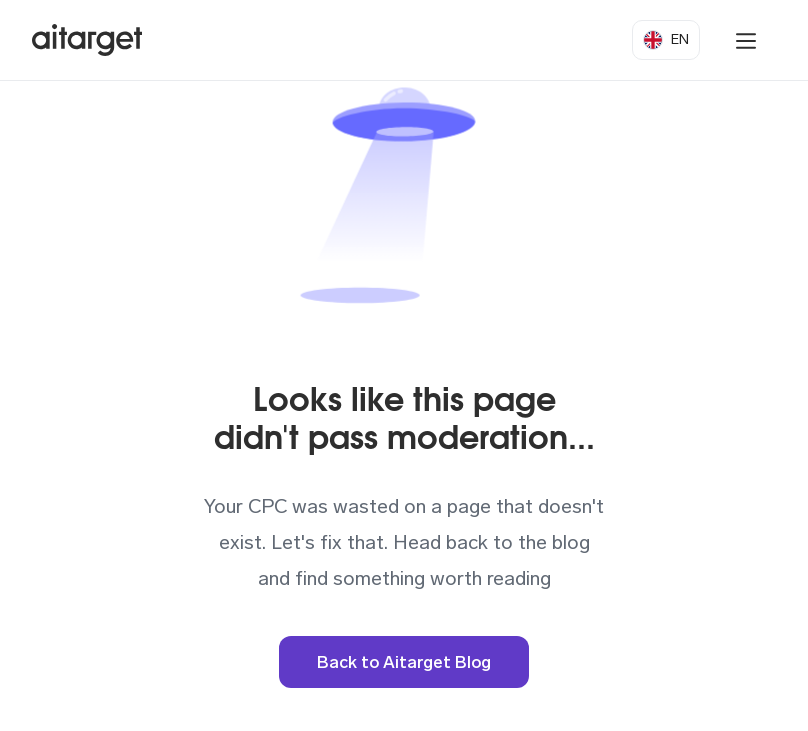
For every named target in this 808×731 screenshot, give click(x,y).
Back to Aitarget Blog (404, 662)
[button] (666, 40)
